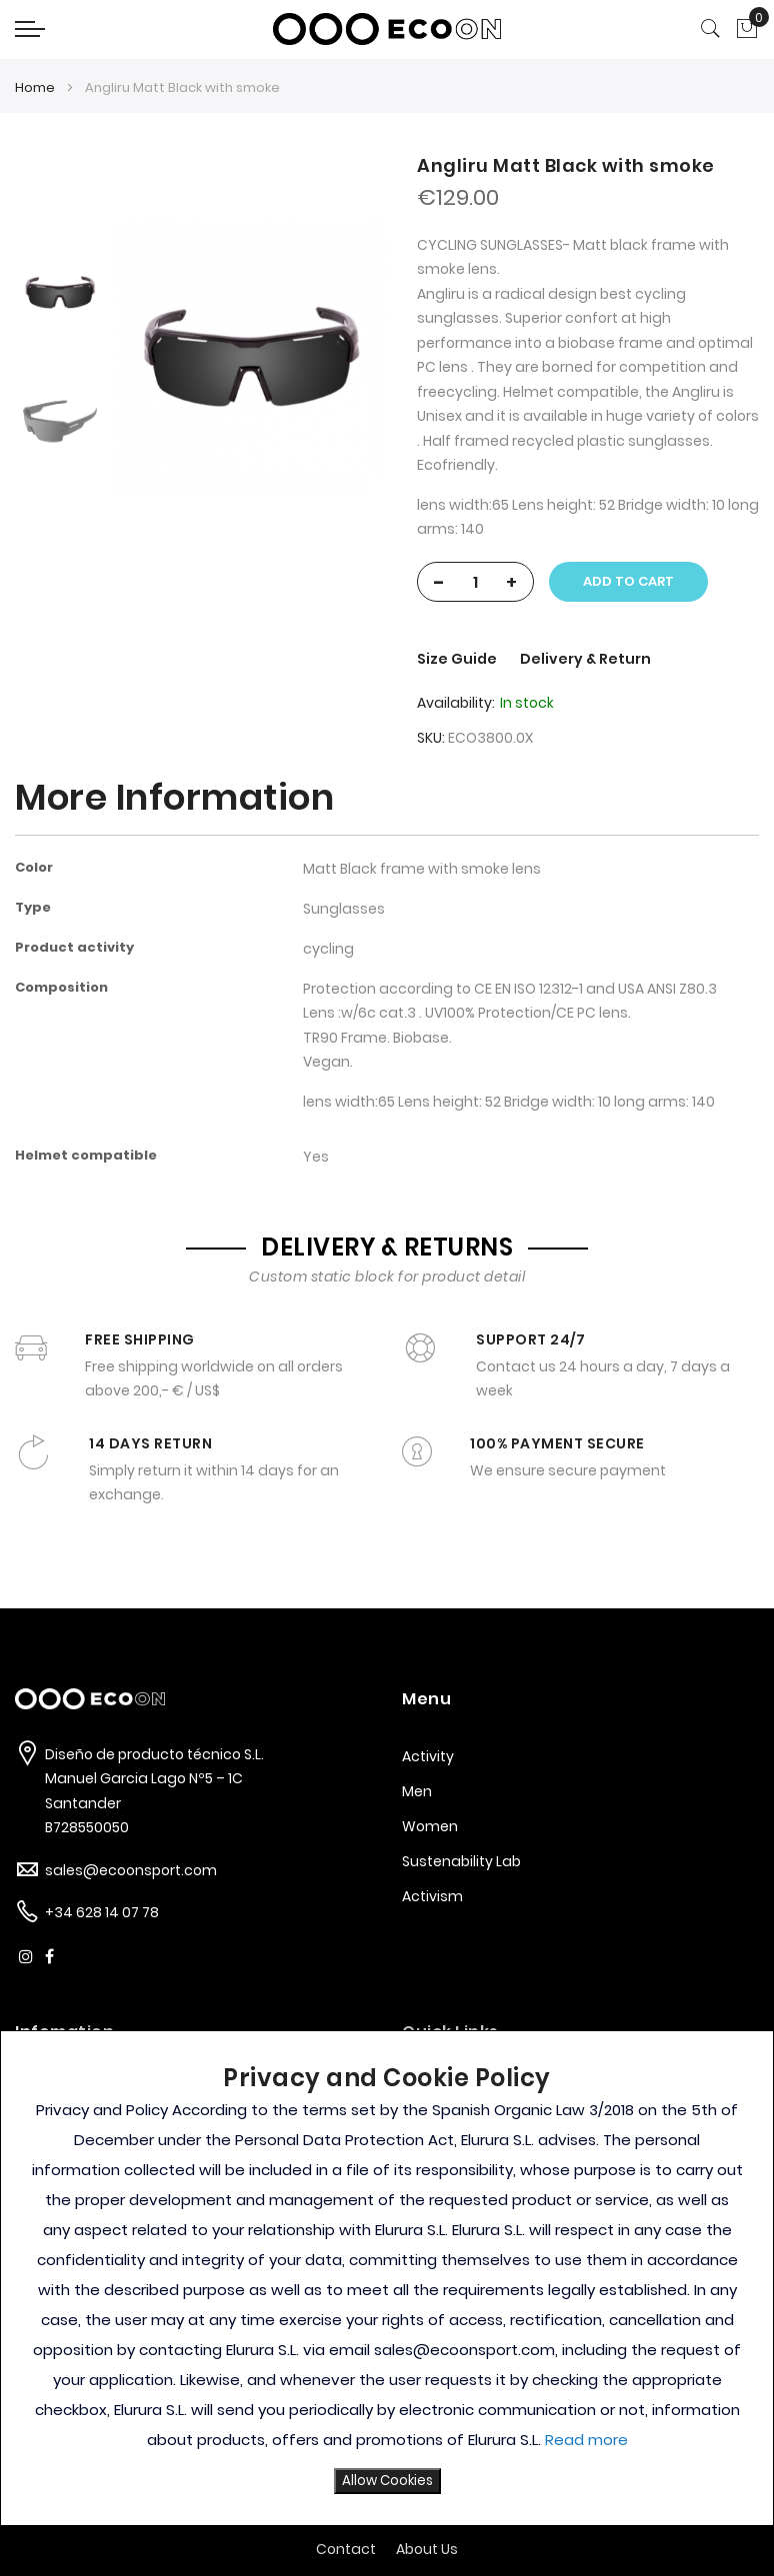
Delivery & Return (585, 659)
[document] (387, 2278)
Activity (428, 1756)
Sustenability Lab (461, 1861)
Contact (346, 2549)
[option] (60, 292)
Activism (432, 1896)
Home (35, 87)
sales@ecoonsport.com (131, 1870)
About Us (427, 2549)
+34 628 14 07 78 (102, 1912)
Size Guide (458, 659)
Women (430, 1826)
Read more (586, 2439)
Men (417, 1791)
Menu (426, 1698)
